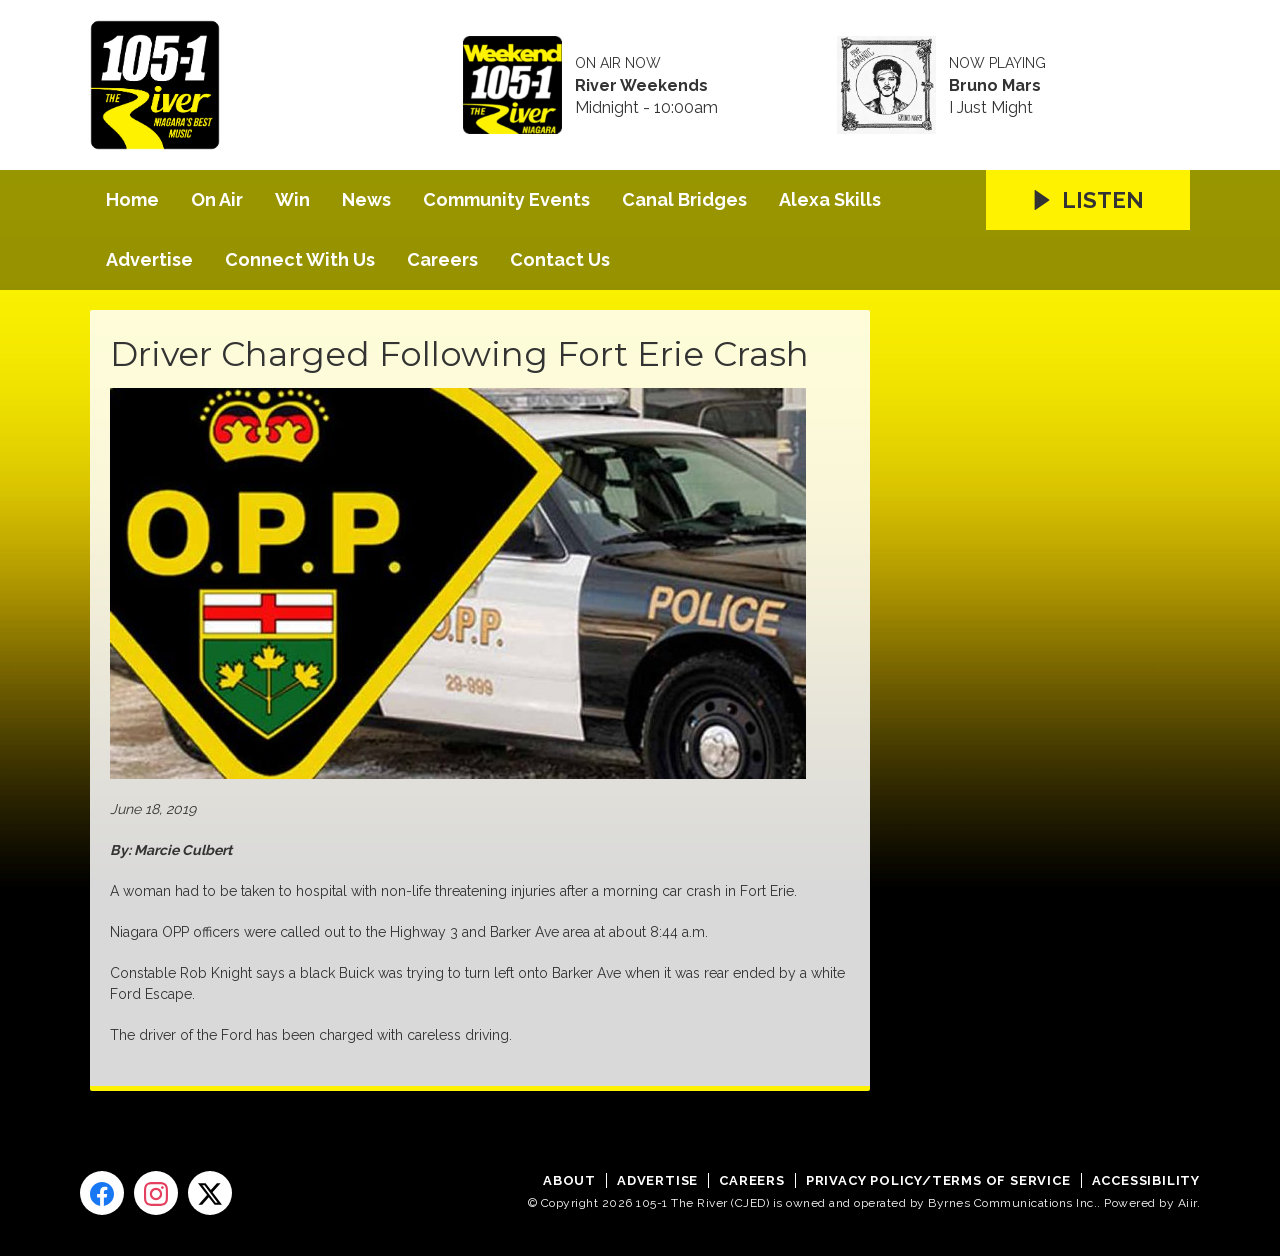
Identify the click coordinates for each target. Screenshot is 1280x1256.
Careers (442, 259)
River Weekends (641, 86)
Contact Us (560, 259)
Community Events (506, 199)
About (569, 1180)
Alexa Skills (830, 199)
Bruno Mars (995, 86)
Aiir (1187, 1203)
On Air (217, 199)
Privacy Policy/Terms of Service (938, 1180)
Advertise (149, 259)
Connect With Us (300, 259)
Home (132, 199)
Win (292, 199)
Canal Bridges (684, 199)
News (366, 199)
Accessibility (1146, 1180)
